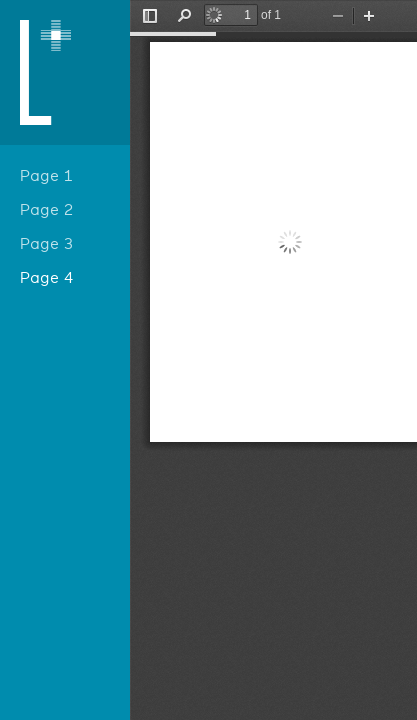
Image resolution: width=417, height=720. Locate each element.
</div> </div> (273, 360)
